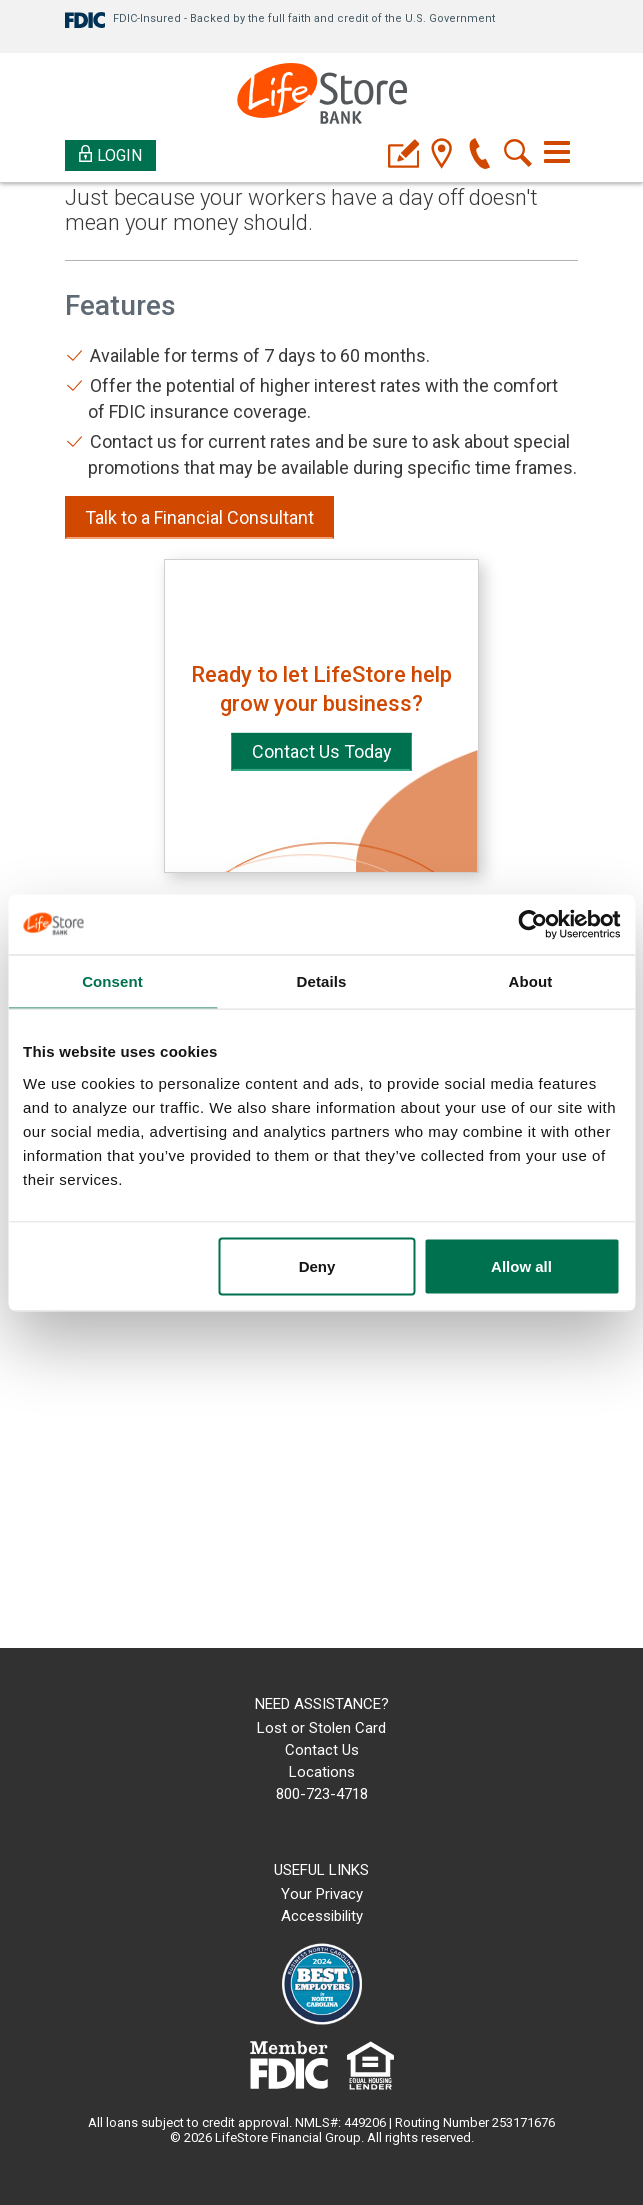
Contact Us (322, 1750)
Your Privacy (322, 1894)
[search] (517, 155)
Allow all (521, 1265)
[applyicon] (403, 155)
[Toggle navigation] (557, 152)
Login (110, 154)
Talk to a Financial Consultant (199, 517)
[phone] (479, 155)
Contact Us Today (322, 751)
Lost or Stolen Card (321, 1728)
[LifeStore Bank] (322, 96)
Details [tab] (322, 980)
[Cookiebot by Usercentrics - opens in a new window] (532, 924)
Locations (322, 1772)
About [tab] (531, 980)
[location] (441, 155)
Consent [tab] (112, 980)
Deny (317, 1265)
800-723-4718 (322, 1794)
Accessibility (322, 1916)
